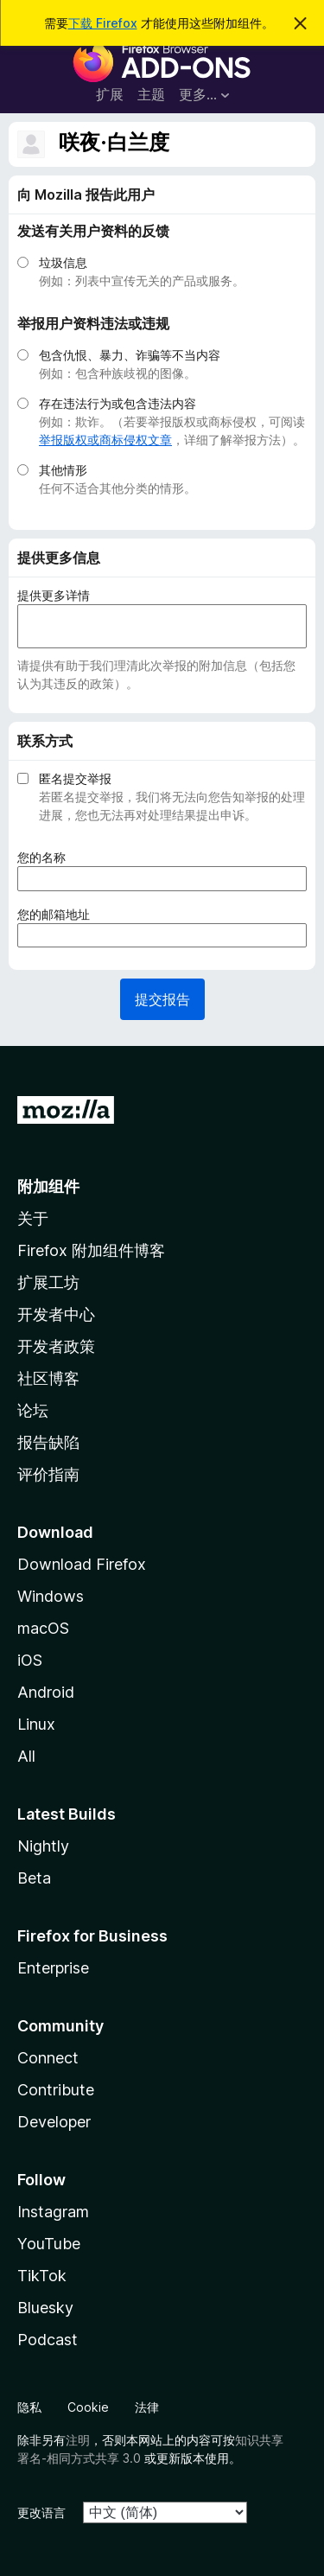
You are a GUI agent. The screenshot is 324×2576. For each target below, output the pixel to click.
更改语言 (41, 2512)
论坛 (32, 1410)
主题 (151, 94)
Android (45, 1692)
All (26, 1756)
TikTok (42, 2276)
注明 (78, 2440)
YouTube (48, 2244)
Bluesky (45, 2308)
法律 (147, 2407)
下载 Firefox (102, 23)
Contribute (55, 2090)
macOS (43, 1628)
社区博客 (48, 1378)
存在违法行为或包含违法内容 (117, 403)
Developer (54, 2122)
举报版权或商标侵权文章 (105, 439)
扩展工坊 (48, 1282)
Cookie (88, 2407)
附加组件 (48, 1186)
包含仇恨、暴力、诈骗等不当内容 (129, 355)
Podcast (47, 2340)
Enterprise (53, 1968)
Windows (50, 1596)
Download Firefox (81, 1564)
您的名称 (47, 857)
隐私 (29, 2407)
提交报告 (162, 999)
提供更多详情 (53, 595)
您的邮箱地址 (59, 914)
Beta (34, 1878)
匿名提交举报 (75, 778)
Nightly (43, 1846)
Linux (36, 1724)
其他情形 (63, 469)
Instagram (53, 2212)
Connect (48, 2058)
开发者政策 (56, 1346)
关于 (32, 1218)
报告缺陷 (48, 1442)
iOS (29, 1660)
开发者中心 (56, 1314)
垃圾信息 (63, 262)
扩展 (110, 94)
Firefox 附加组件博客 (91, 1250)
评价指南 (48, 1474)
